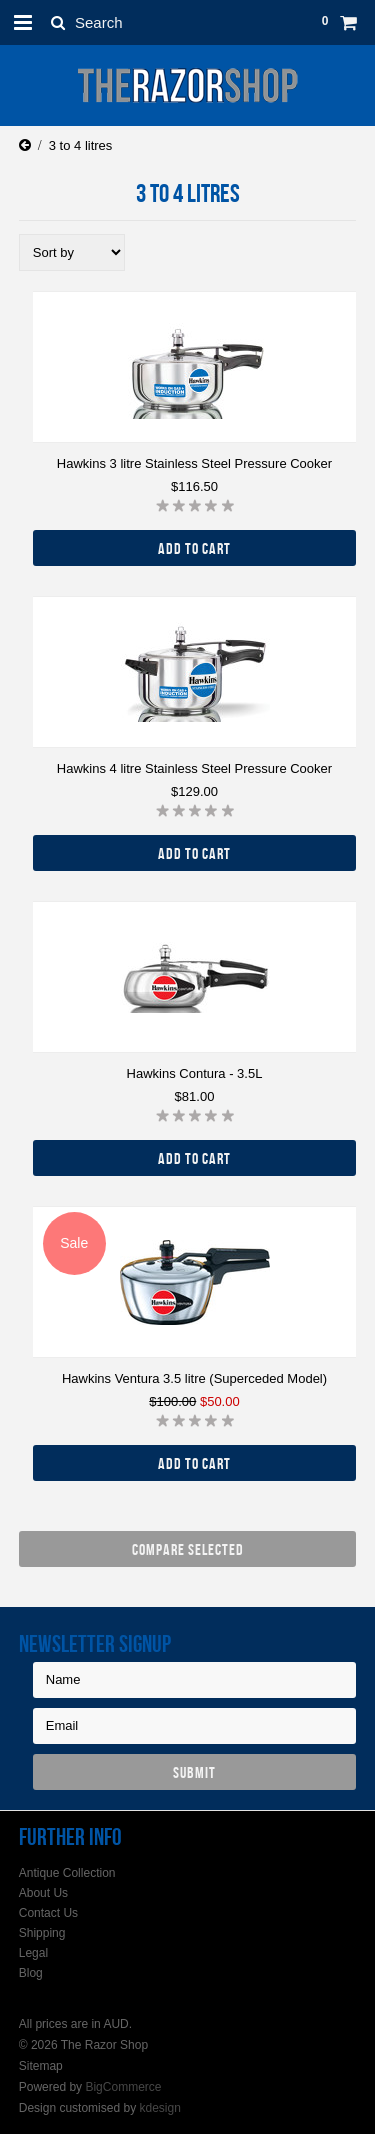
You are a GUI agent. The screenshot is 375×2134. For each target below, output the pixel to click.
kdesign (159, 2108)
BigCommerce (123, 2087)
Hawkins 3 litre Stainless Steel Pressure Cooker (194, 463)
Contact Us (48, 1913)
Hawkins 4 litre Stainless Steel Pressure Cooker (194, 768)
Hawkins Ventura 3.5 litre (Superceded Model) (194, 1378)
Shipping (42, 1933)
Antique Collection (67, 1873)
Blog (31, 1973)
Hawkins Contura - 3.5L (195, 1073)
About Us (43, 1893)
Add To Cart (194, 548)
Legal (33, 1953)
